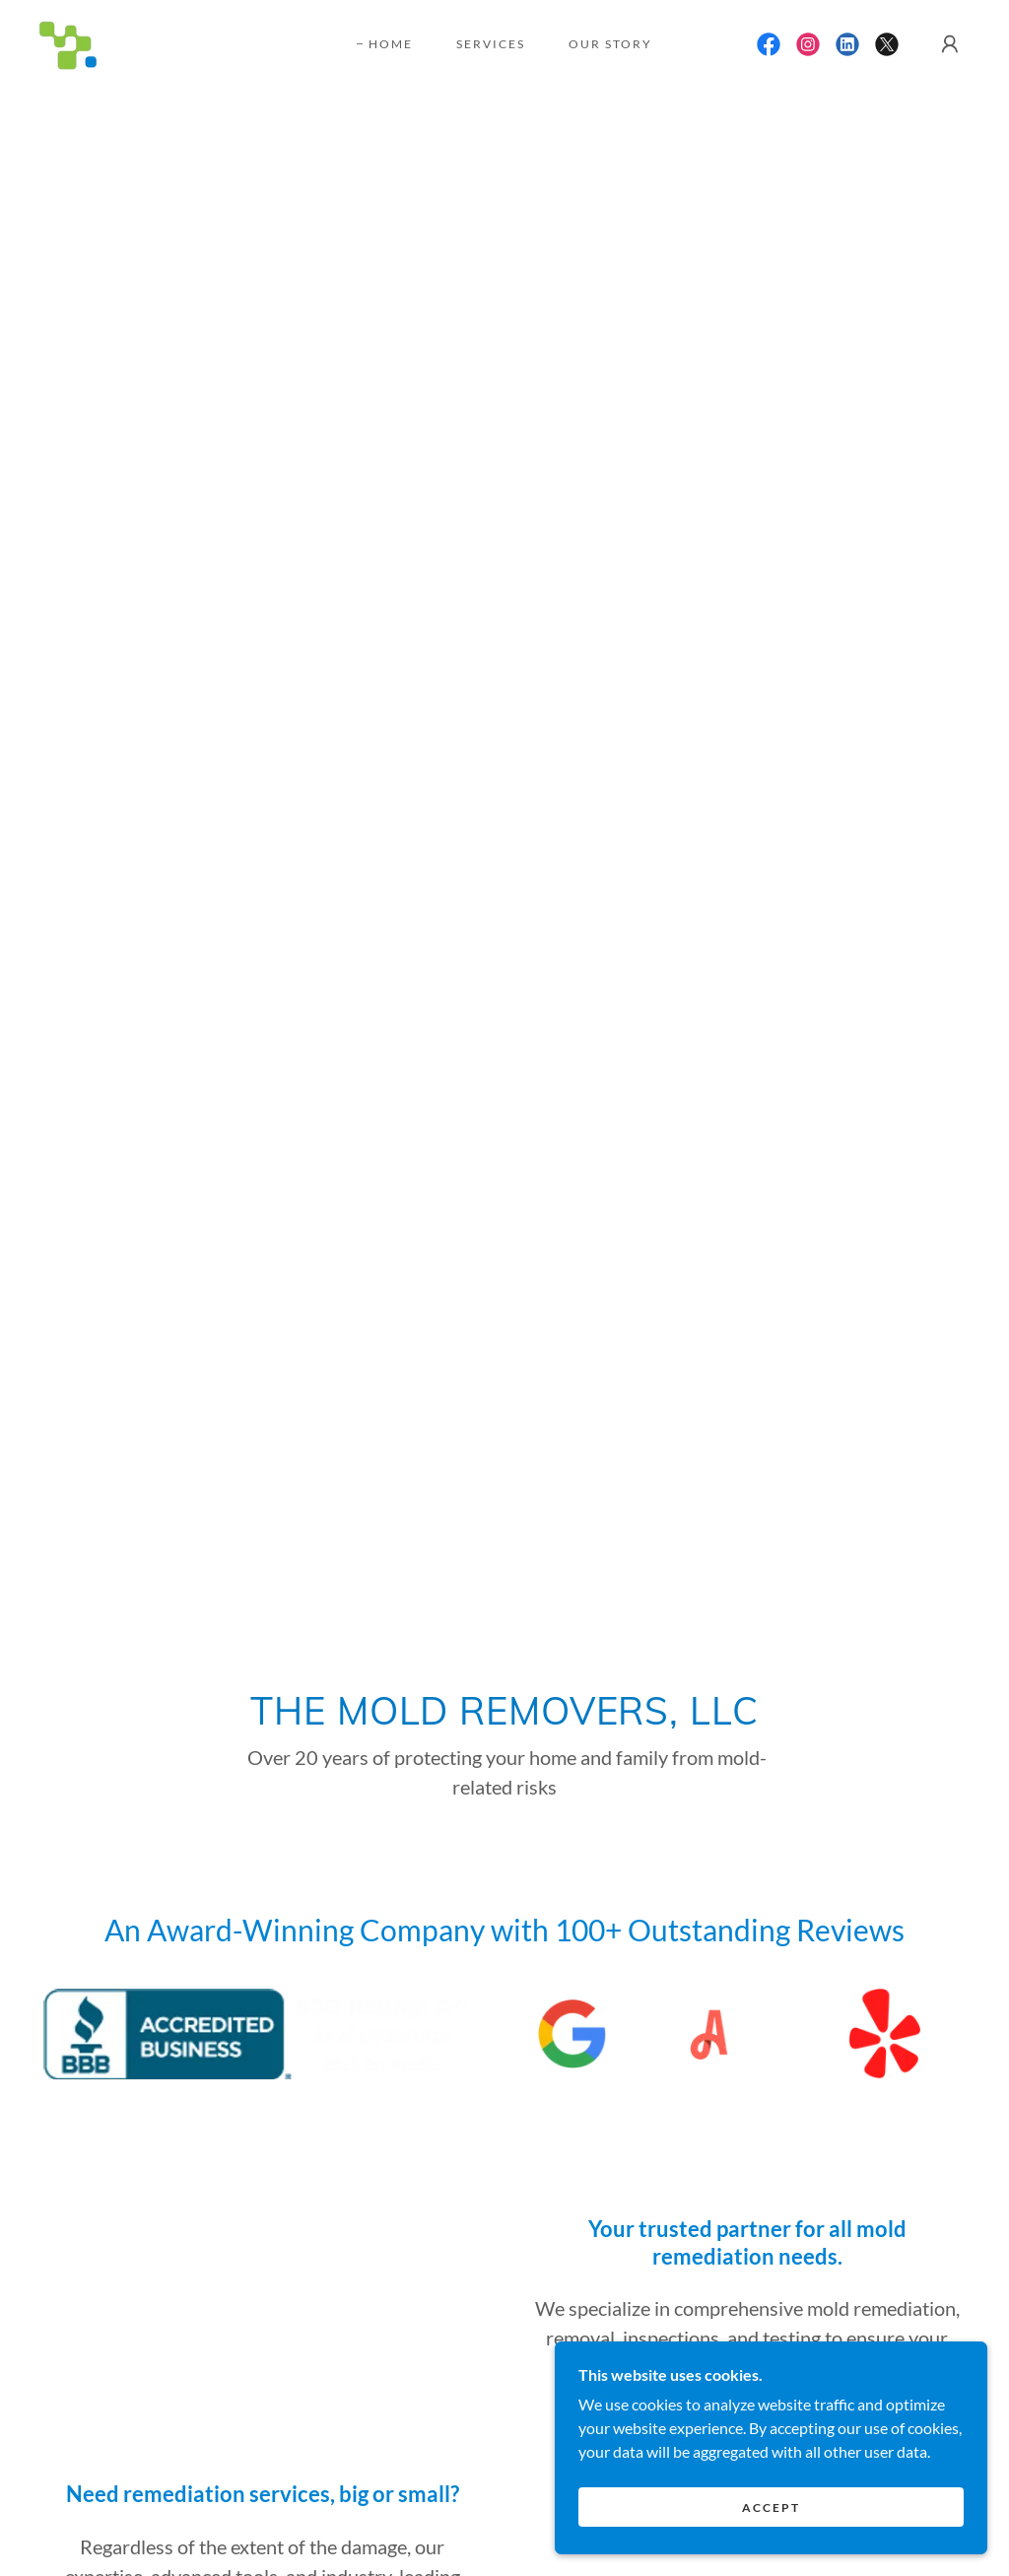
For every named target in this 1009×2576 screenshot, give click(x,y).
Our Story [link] (610, 43)
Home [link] (391, 43)
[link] (68, 42)
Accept (789, 2505)
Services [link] (490, 43)
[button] (950, 44)
